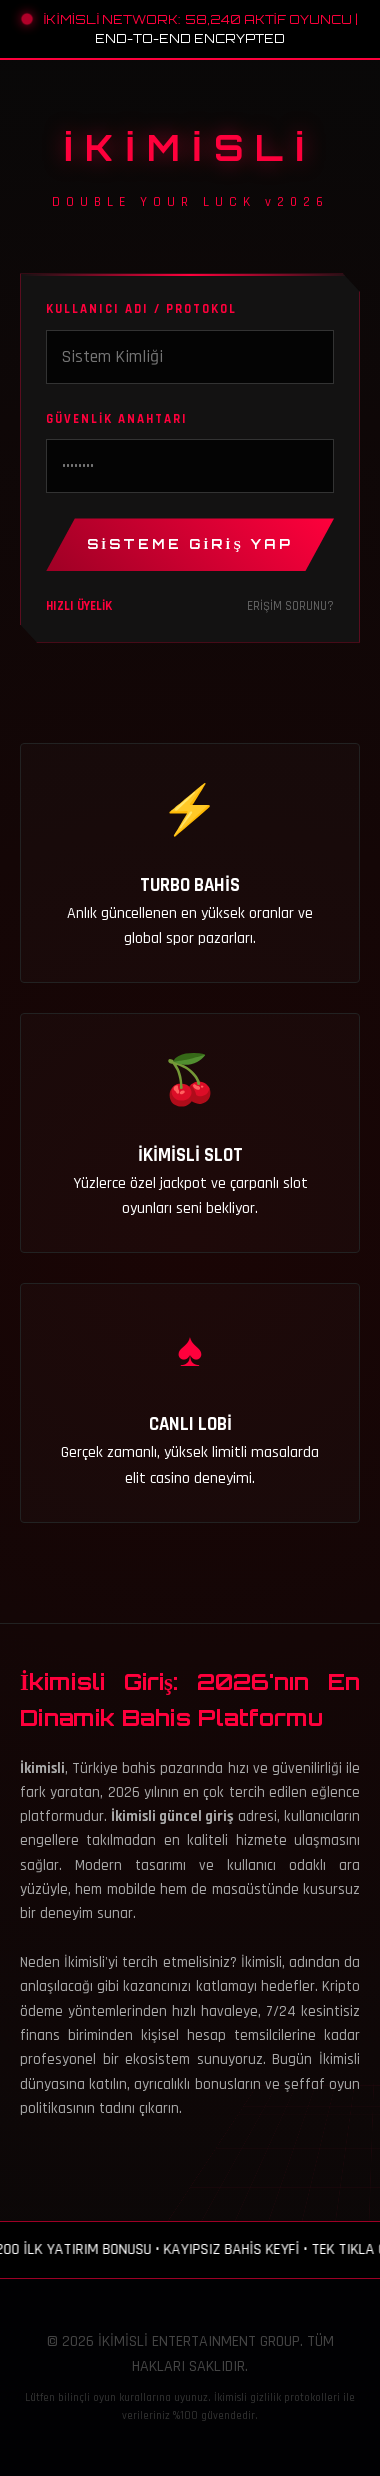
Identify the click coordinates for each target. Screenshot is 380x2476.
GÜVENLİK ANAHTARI (117, 419)
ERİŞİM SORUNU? (290, 606)
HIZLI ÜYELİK (79, 606)
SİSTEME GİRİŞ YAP (190, 544)
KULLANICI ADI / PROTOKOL (141, 309)
